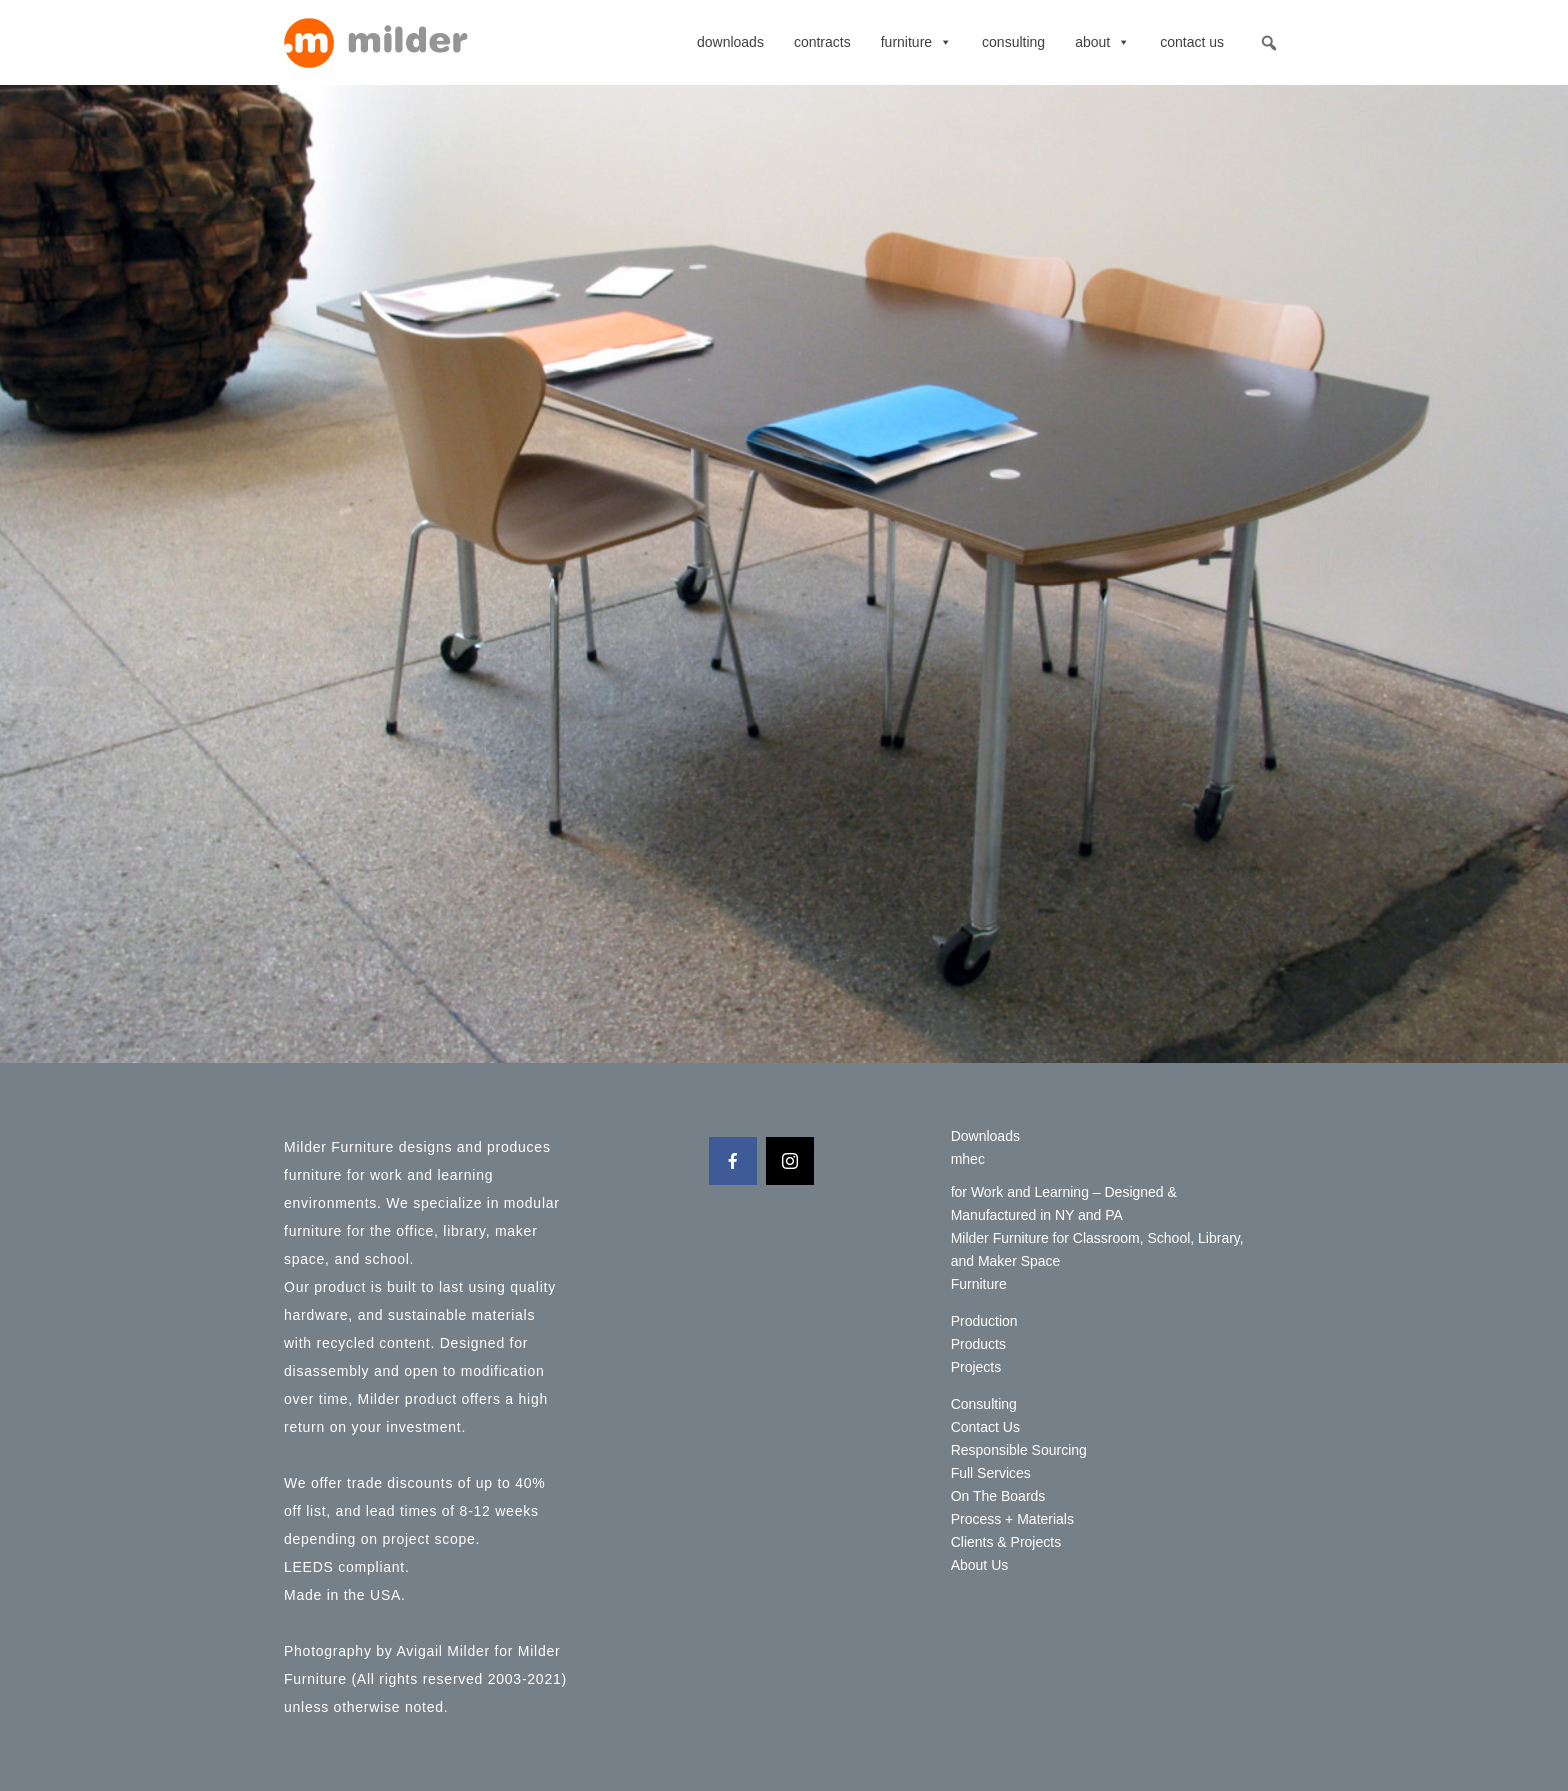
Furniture (916, 42)
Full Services (991, 1473)
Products (978, 1344)
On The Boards (998, 1496)
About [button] (1102, 42)
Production (984, 1321)
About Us (980, 1565)
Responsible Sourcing (1019, 1450)
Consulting (1013, 42)
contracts (822, 42)
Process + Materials (1012, 1519)
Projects (976, 1367)
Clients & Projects (1006, 1542)
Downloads (730, 42)
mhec (968, 1159)
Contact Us (1192, 42)
